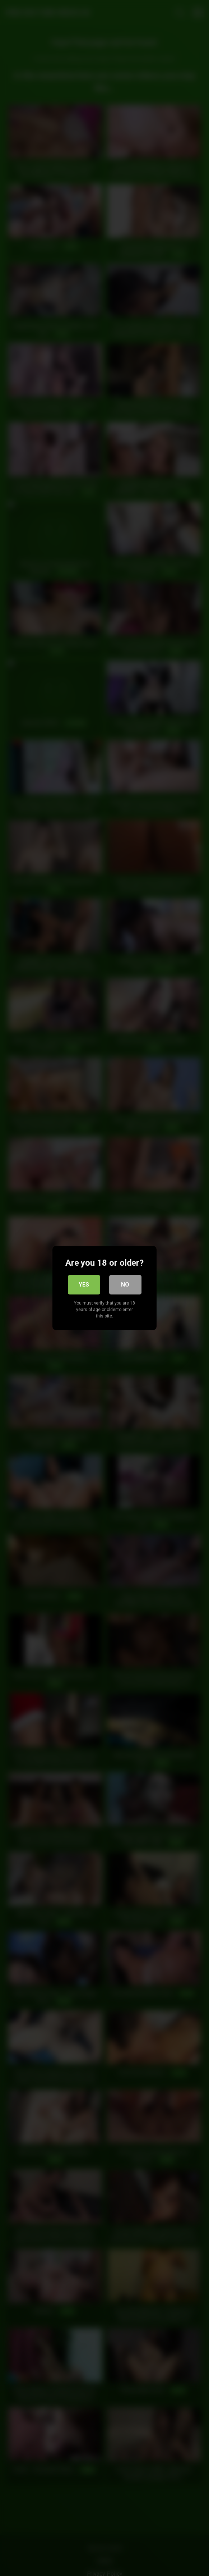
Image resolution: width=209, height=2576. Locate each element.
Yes (84, 1284)
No (125, 1284)
